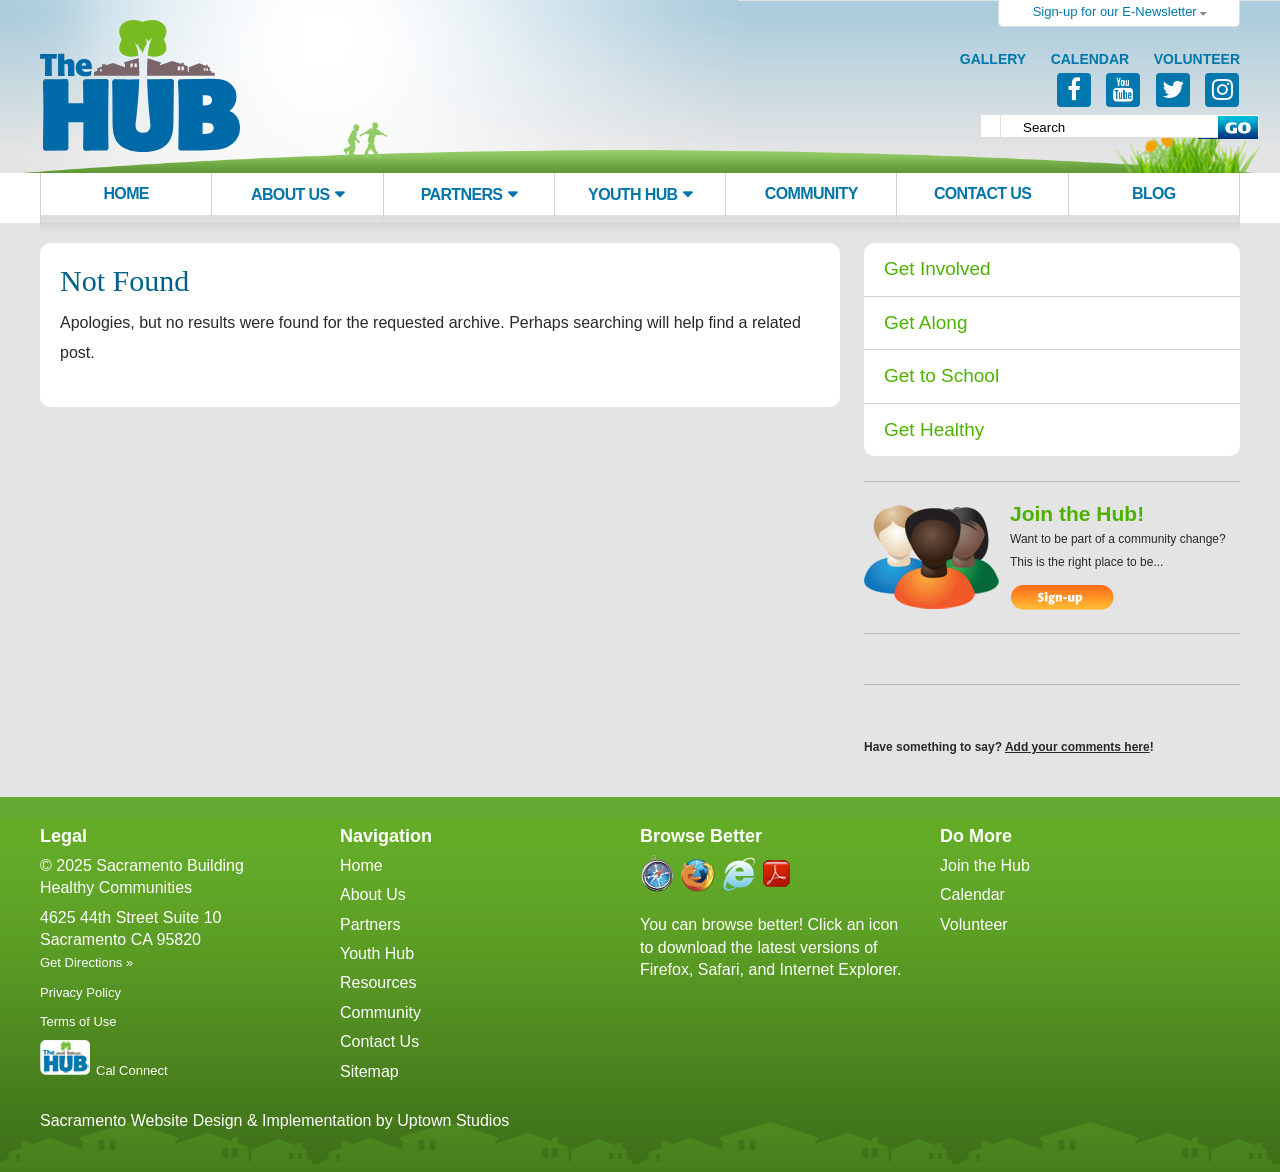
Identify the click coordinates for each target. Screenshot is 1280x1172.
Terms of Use (78, 1021)
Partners (462, 194)
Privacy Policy (80, 992)
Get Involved (937, 268)
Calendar (1090, 59)
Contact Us (982, 193)
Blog (1154, 193)
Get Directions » (86, 962)
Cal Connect (132, 1070)
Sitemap (369, 1071)
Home (125, 193)
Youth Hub (632, 194)
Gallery (993, 59)
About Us (290, 194)
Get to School (941, 375)
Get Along (925, 322)
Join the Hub (985, 865)
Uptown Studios (453, 1120)
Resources (378, 982)
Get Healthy (934, 429)
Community (811, 193)
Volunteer (1197, 59)
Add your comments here (1077, 747)
